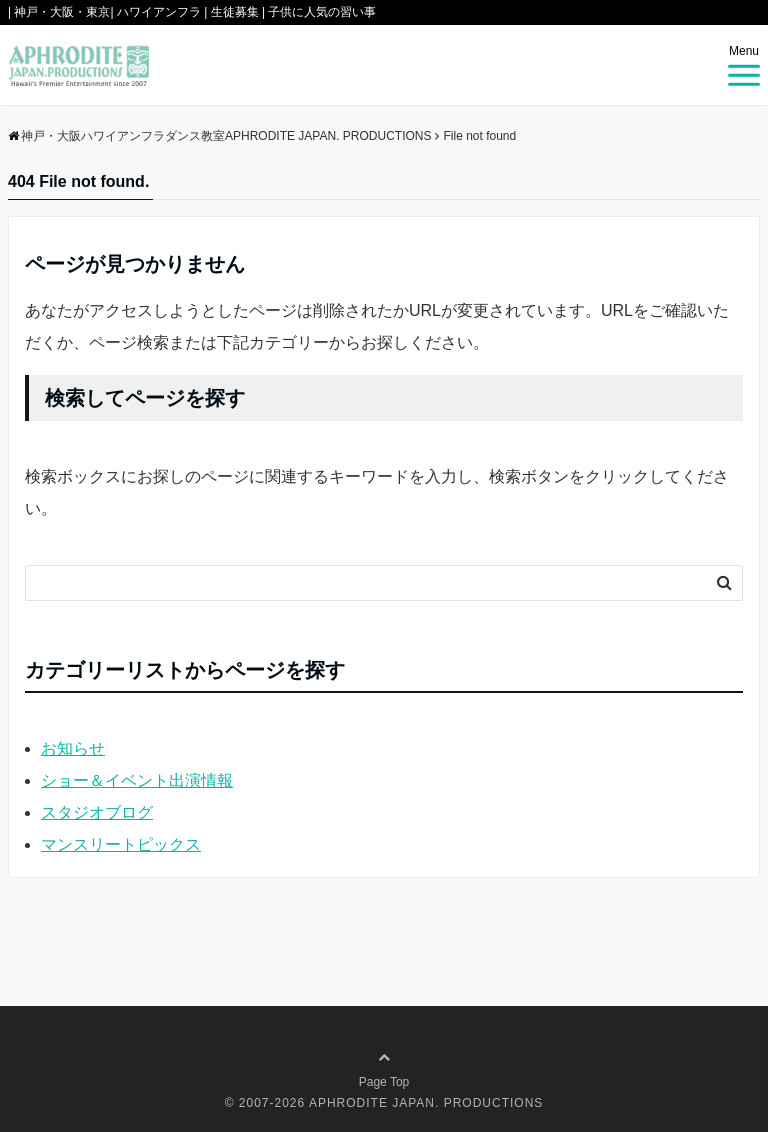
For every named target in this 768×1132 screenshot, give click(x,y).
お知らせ (73, 748)
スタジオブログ (97, 812)
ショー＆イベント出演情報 (137, 780)
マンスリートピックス (121, 844)
